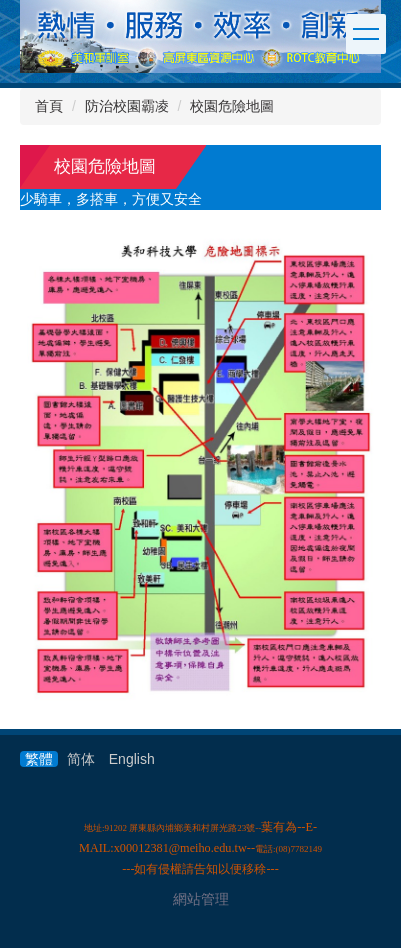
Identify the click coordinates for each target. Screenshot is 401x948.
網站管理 (201, 899)
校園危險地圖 (232, 106)
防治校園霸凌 (127, 106)
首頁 (49, 106)
